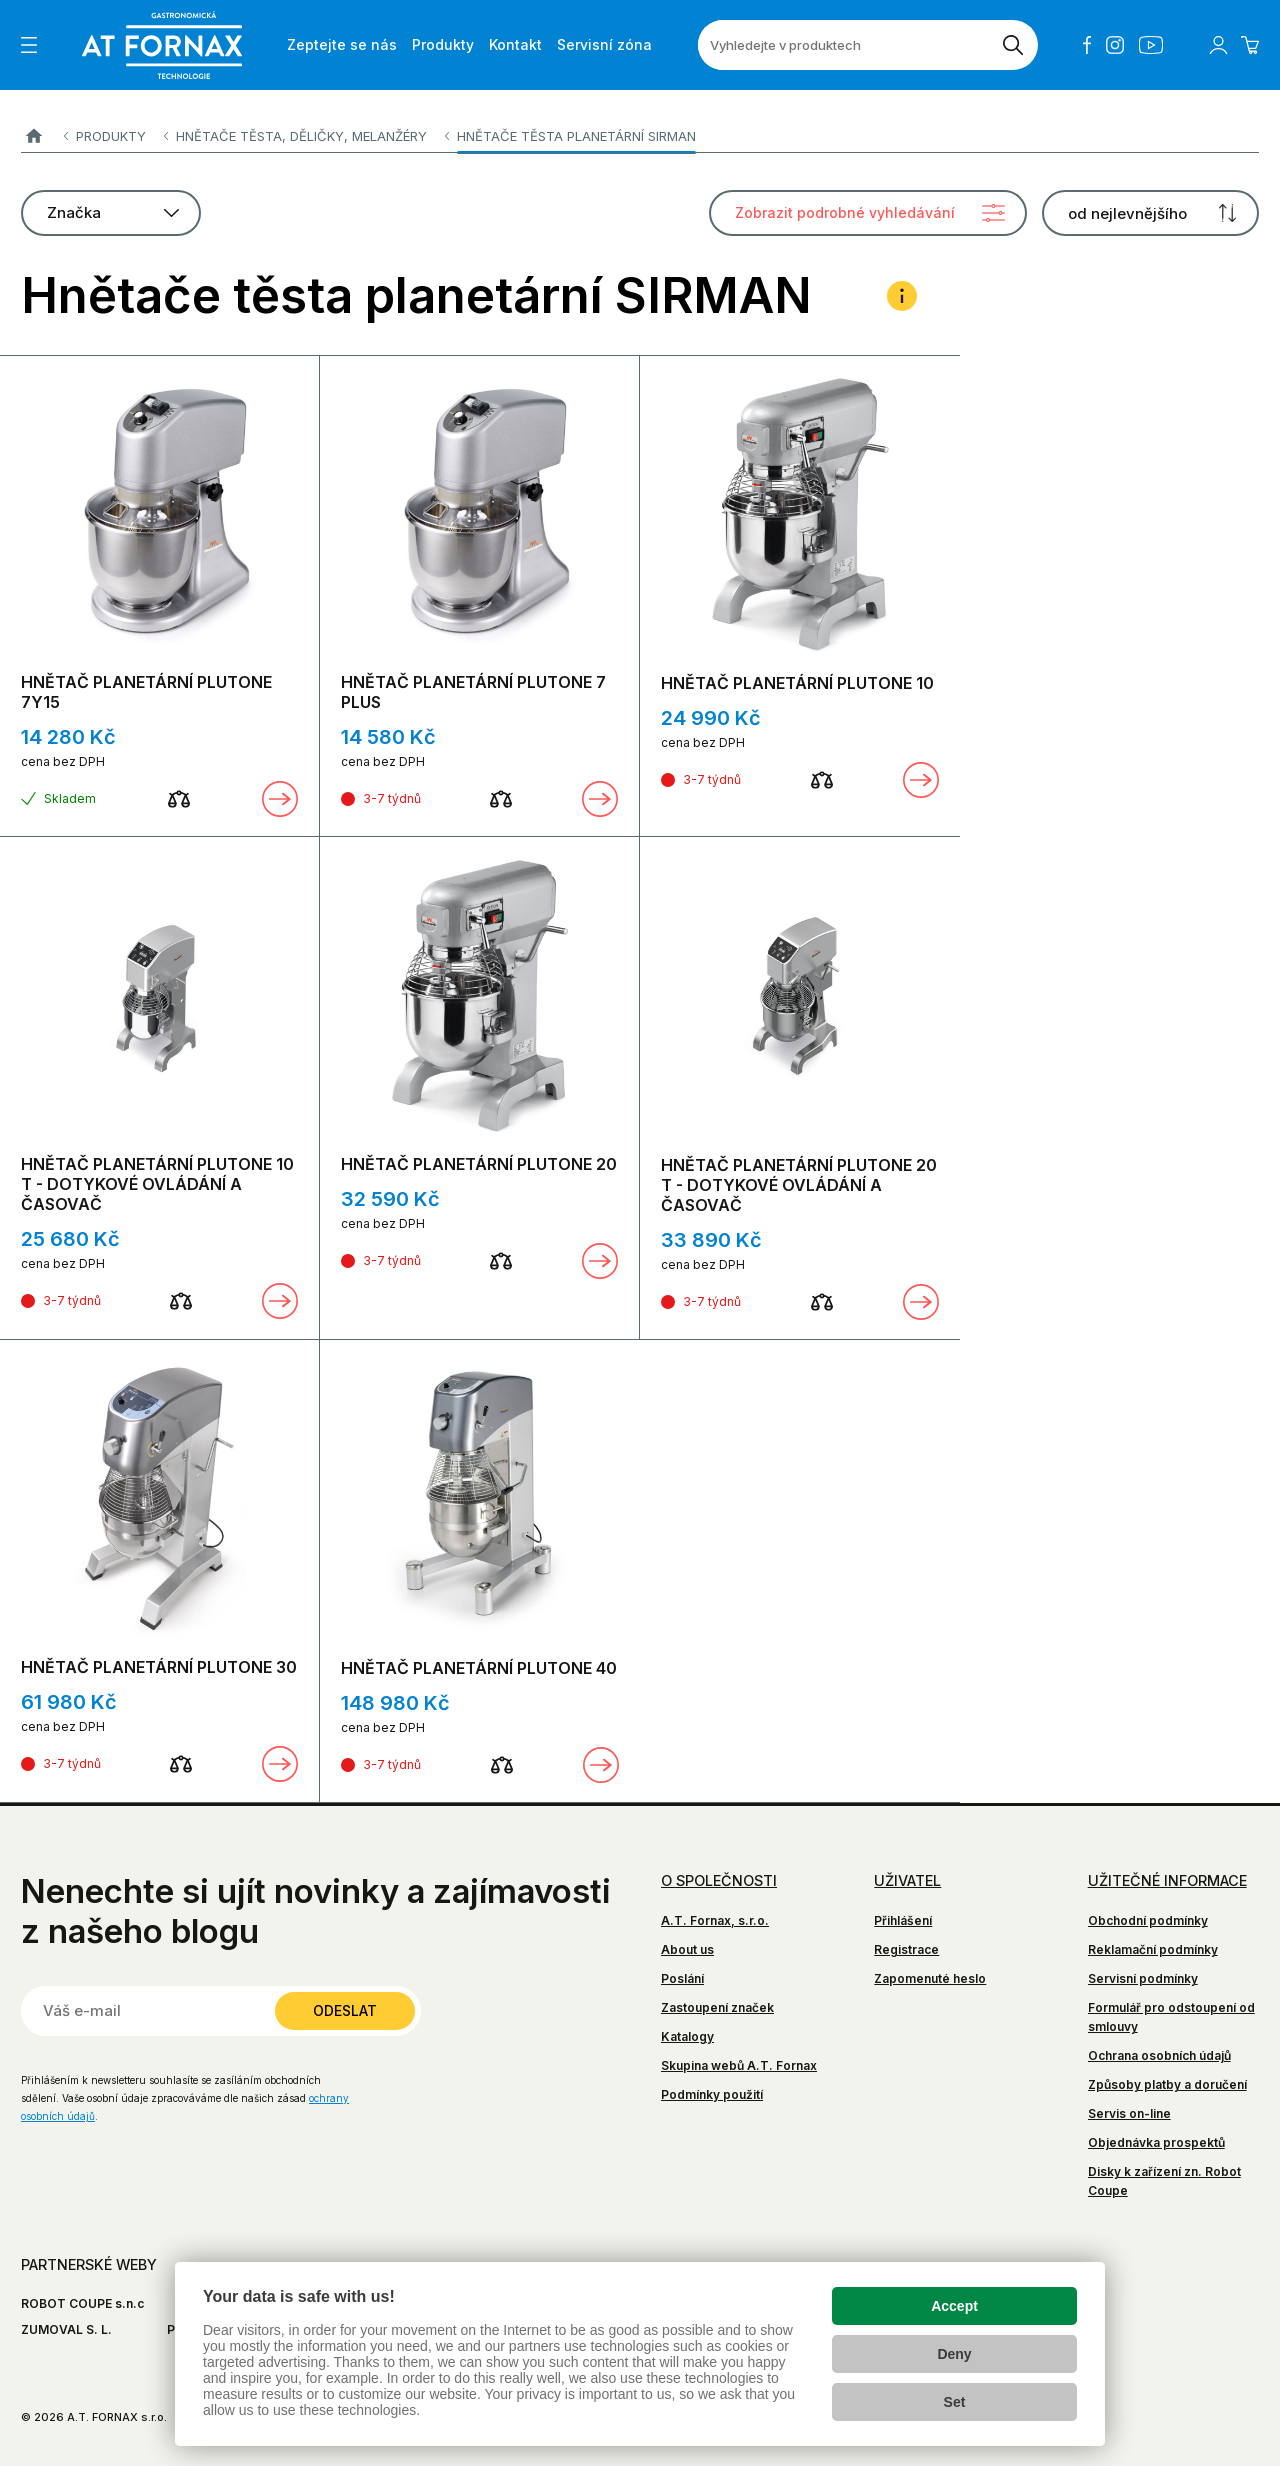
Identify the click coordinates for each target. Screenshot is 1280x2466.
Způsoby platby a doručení (1167, 2084)
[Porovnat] (179, 799)
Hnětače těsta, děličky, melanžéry (301, 136)
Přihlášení (903, 1920)
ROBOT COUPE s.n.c (82, 2303)
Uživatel (907, 1880)
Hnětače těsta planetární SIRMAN (576, 136)
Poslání (682, 1978)
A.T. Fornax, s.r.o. (715, 1920)
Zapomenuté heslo (930, 1978)
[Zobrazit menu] (29, 45)
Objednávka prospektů (1156, 2142)
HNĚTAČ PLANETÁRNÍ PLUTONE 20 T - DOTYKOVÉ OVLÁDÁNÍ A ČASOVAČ (799, 1185)
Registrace (906, 1949)
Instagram (1115, 45)
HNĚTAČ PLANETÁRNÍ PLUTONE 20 (479, 1164)
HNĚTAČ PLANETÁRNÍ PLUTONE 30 (159, 1667)
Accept (954, 2306)
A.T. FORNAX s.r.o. (33, 136)
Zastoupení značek (717, 2007)
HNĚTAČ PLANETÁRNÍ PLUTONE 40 (479, 1668)
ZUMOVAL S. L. (66, 2329)
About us (687, 1949)
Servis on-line (1129, 2113)
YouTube (1151, 45)
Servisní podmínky (1143, 1978)
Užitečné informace (1167, 1880)
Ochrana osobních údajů (1159, 2055)
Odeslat (345, 2010)
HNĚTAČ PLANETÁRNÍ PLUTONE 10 (797, 683)
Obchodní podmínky (1148, 1920)
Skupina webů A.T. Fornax (739, 2065)
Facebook (1087, 45)
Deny (954, 2354)
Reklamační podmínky (1153, 1949)
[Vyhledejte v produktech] (843, 45)
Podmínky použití (712, 2094)
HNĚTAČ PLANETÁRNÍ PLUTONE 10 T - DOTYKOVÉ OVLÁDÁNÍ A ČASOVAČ (157, 1184)
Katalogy (687, 2036)
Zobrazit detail (280, 799)
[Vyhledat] (1013, 45)
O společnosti (719, 1880)
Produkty (111, 136)
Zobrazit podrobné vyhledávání (845, 212)
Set (955, 2402)
